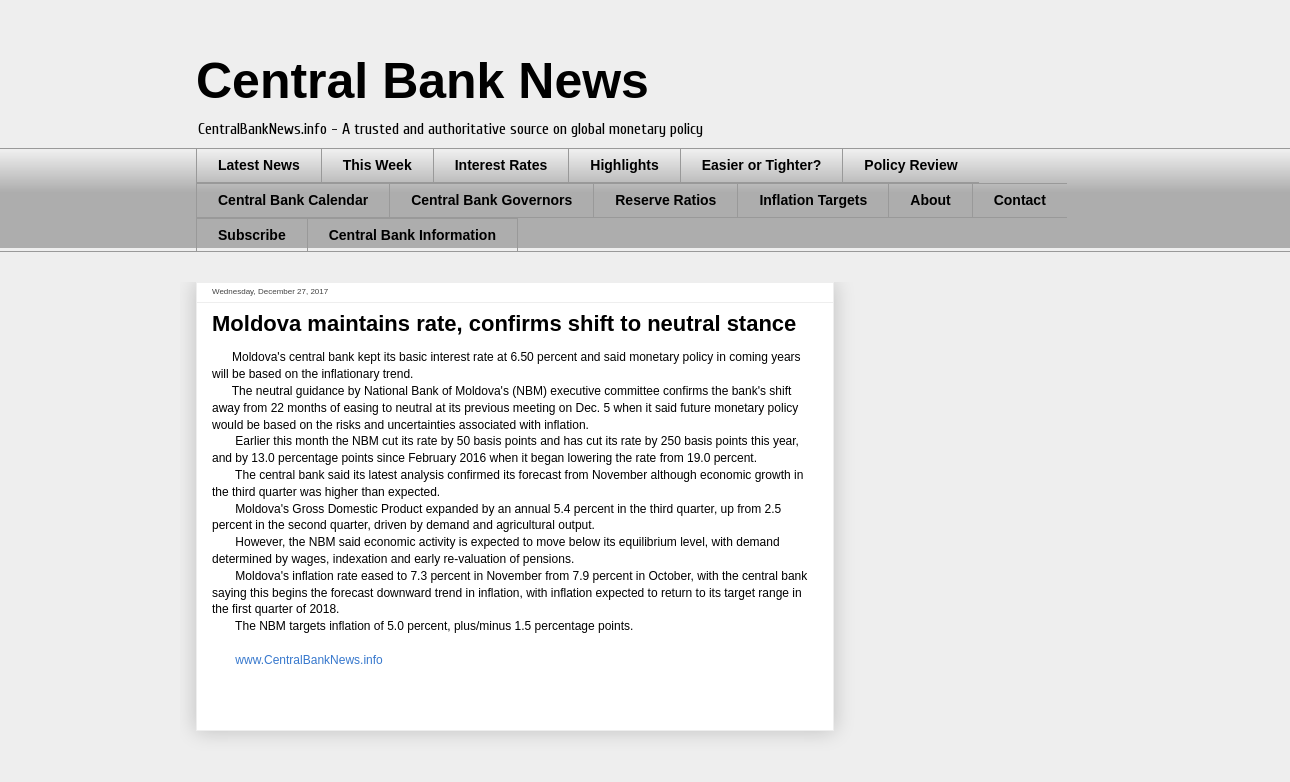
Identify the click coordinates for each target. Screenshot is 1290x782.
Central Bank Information (412, 235)
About (930, 200)
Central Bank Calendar (293, 200)
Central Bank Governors (491, 200)
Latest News (259, 165)
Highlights (624, 165)
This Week (377, 165)
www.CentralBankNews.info (308, 660)
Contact (1020, 200)
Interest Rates (501, 165)
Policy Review (910, 165)
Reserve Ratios (665, 200)
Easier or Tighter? (762, 165)
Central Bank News (422, 81)
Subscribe (252, 235)
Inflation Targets (813, 200)
